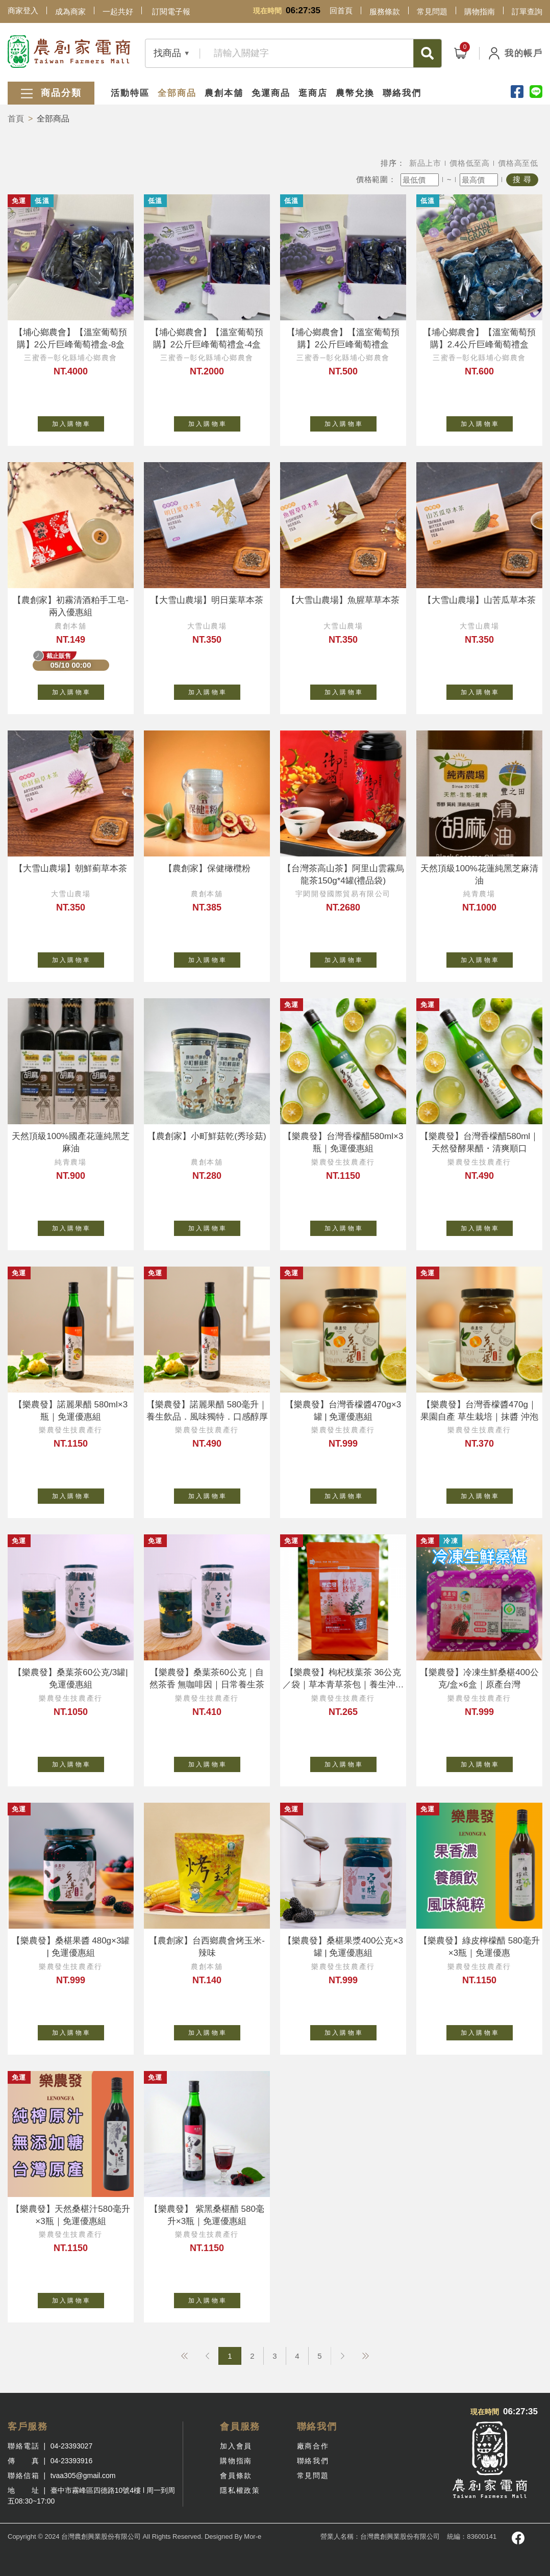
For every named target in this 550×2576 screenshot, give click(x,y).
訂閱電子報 (171, 11)
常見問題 (432, 11)
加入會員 (236, 2446)
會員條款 (236, 2475)
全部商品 (177, 93)
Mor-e (252, 2536)
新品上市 (425, 163)
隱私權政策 (240, 2490)
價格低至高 (469, 163)
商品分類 (51, 93)
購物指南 (479, 11)
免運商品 (271, 93)
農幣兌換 (355, 93)
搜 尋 (522, 179)
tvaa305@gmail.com (83, 2475)
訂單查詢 (527, 11)
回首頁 (341, 10)
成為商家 (70, 11)
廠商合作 (313, 2446)
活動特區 (130, 93)
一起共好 (118, 11)
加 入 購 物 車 (78, 421)
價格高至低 (518, 163)
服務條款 (384, 11)
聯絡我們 (402, 93)
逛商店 (313, 93)
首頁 (16, 118)
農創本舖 (224, 93)
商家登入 (23, 10)
